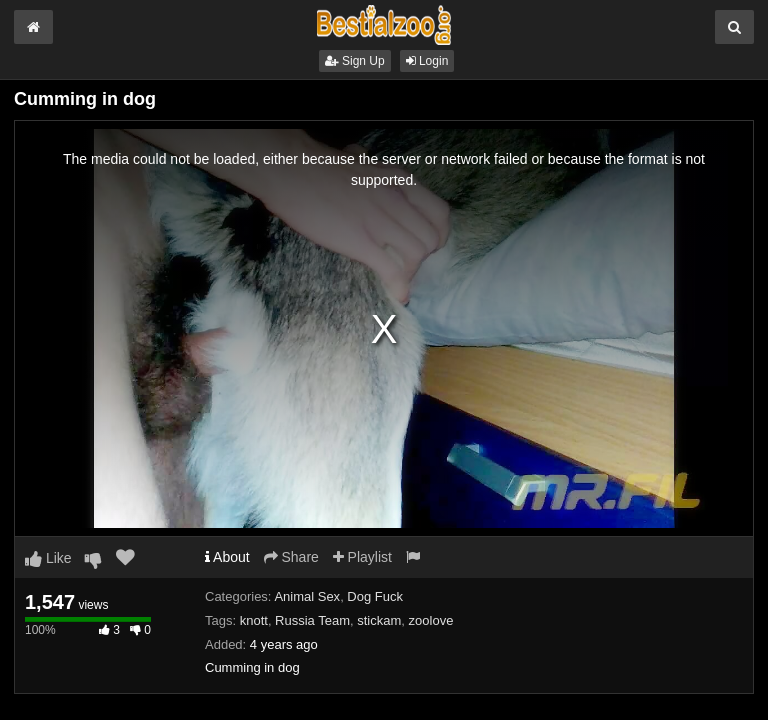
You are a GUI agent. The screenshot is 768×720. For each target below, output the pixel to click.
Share (291, 557)
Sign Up (355, 61)
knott (254, 620)
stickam (379, 620)
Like (48, 558)
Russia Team (312, 620)
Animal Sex (307, 596)
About (227, 557)
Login (427, 61)
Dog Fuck (375, 596)
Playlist (362, 557)
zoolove (431, 620)
